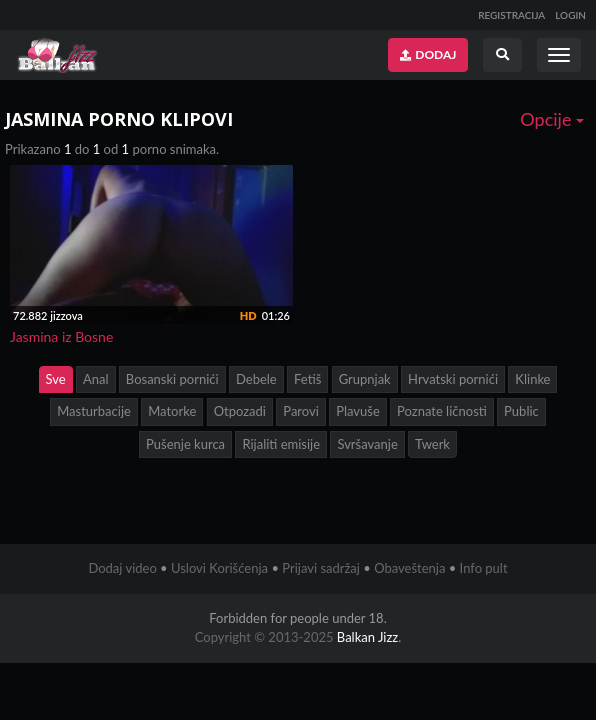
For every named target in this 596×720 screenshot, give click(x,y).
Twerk (432, 444)
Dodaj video (122, 568)
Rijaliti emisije (281, 444)
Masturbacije (94, 411)
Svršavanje (367, 444)
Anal (96, 379)
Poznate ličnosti (442, 411)
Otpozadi (240, 411)
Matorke (172, 411)
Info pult (484, 568)
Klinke (532, 379)
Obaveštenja (409, 568)
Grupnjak (365, 379)
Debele (256, 379)
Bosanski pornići (172, 379)
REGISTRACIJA (511, 15)
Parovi (301, 411)
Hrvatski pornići (453, 379)
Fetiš (307, 379)
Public (521, 411)
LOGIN (570, 15)
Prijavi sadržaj (321, 568)
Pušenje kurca (185, 444)
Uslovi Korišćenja (219, 568)
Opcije (552, 119)
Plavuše (358, 411)
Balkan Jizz (367, 637)
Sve (56, 379)
